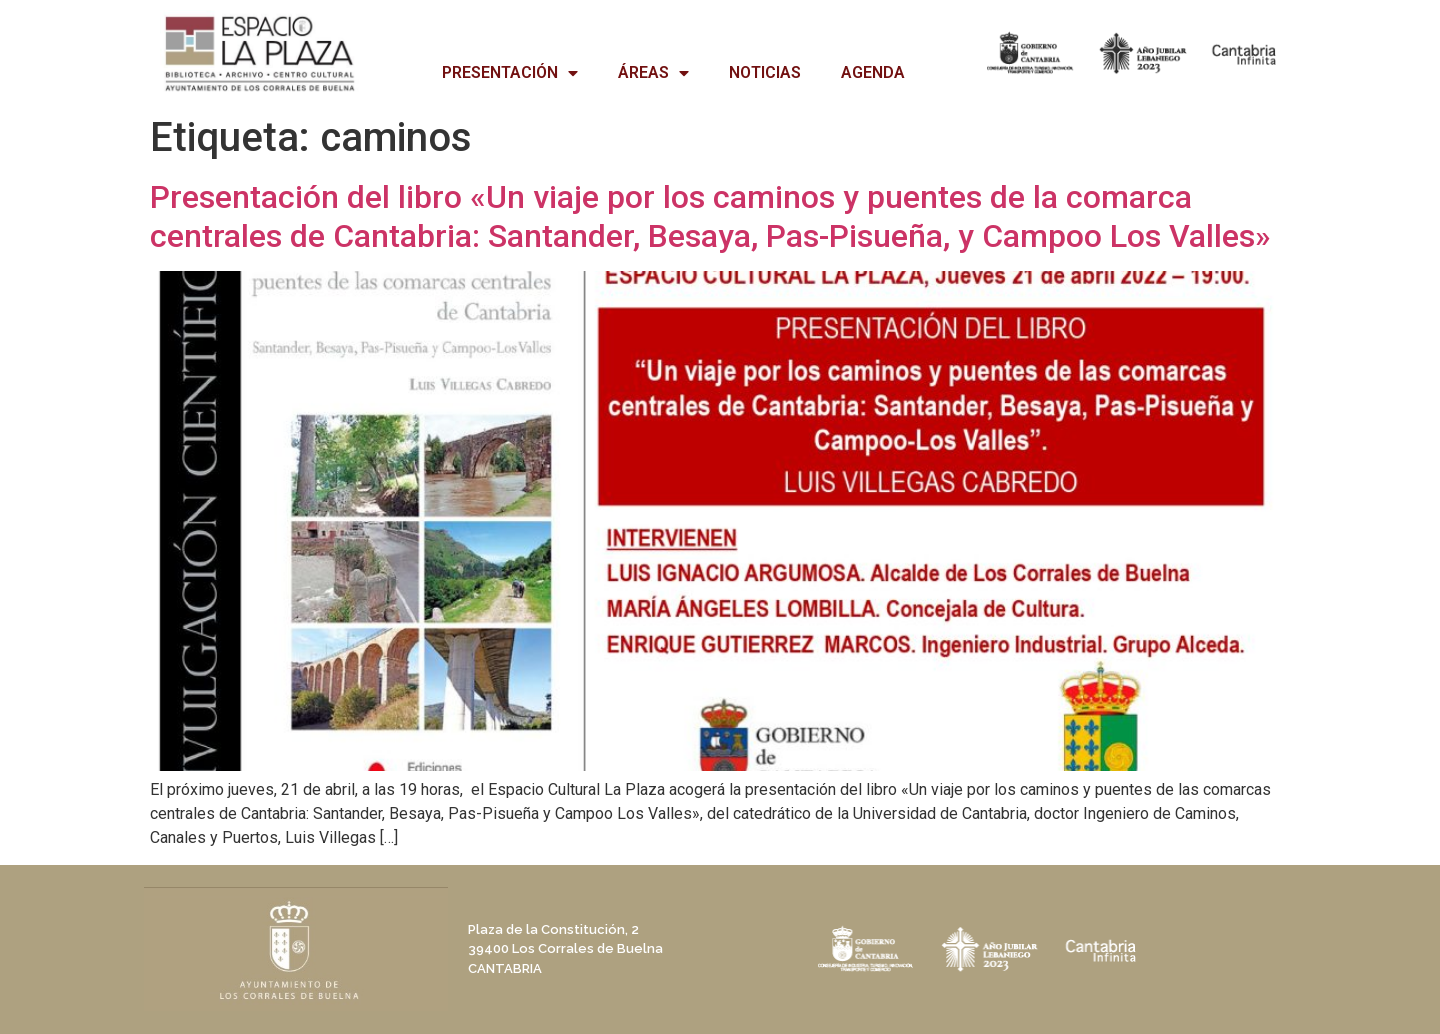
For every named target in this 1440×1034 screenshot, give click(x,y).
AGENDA (873, 72)
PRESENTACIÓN (510, 73)
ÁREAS (653, 73)
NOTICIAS (765, 72)
